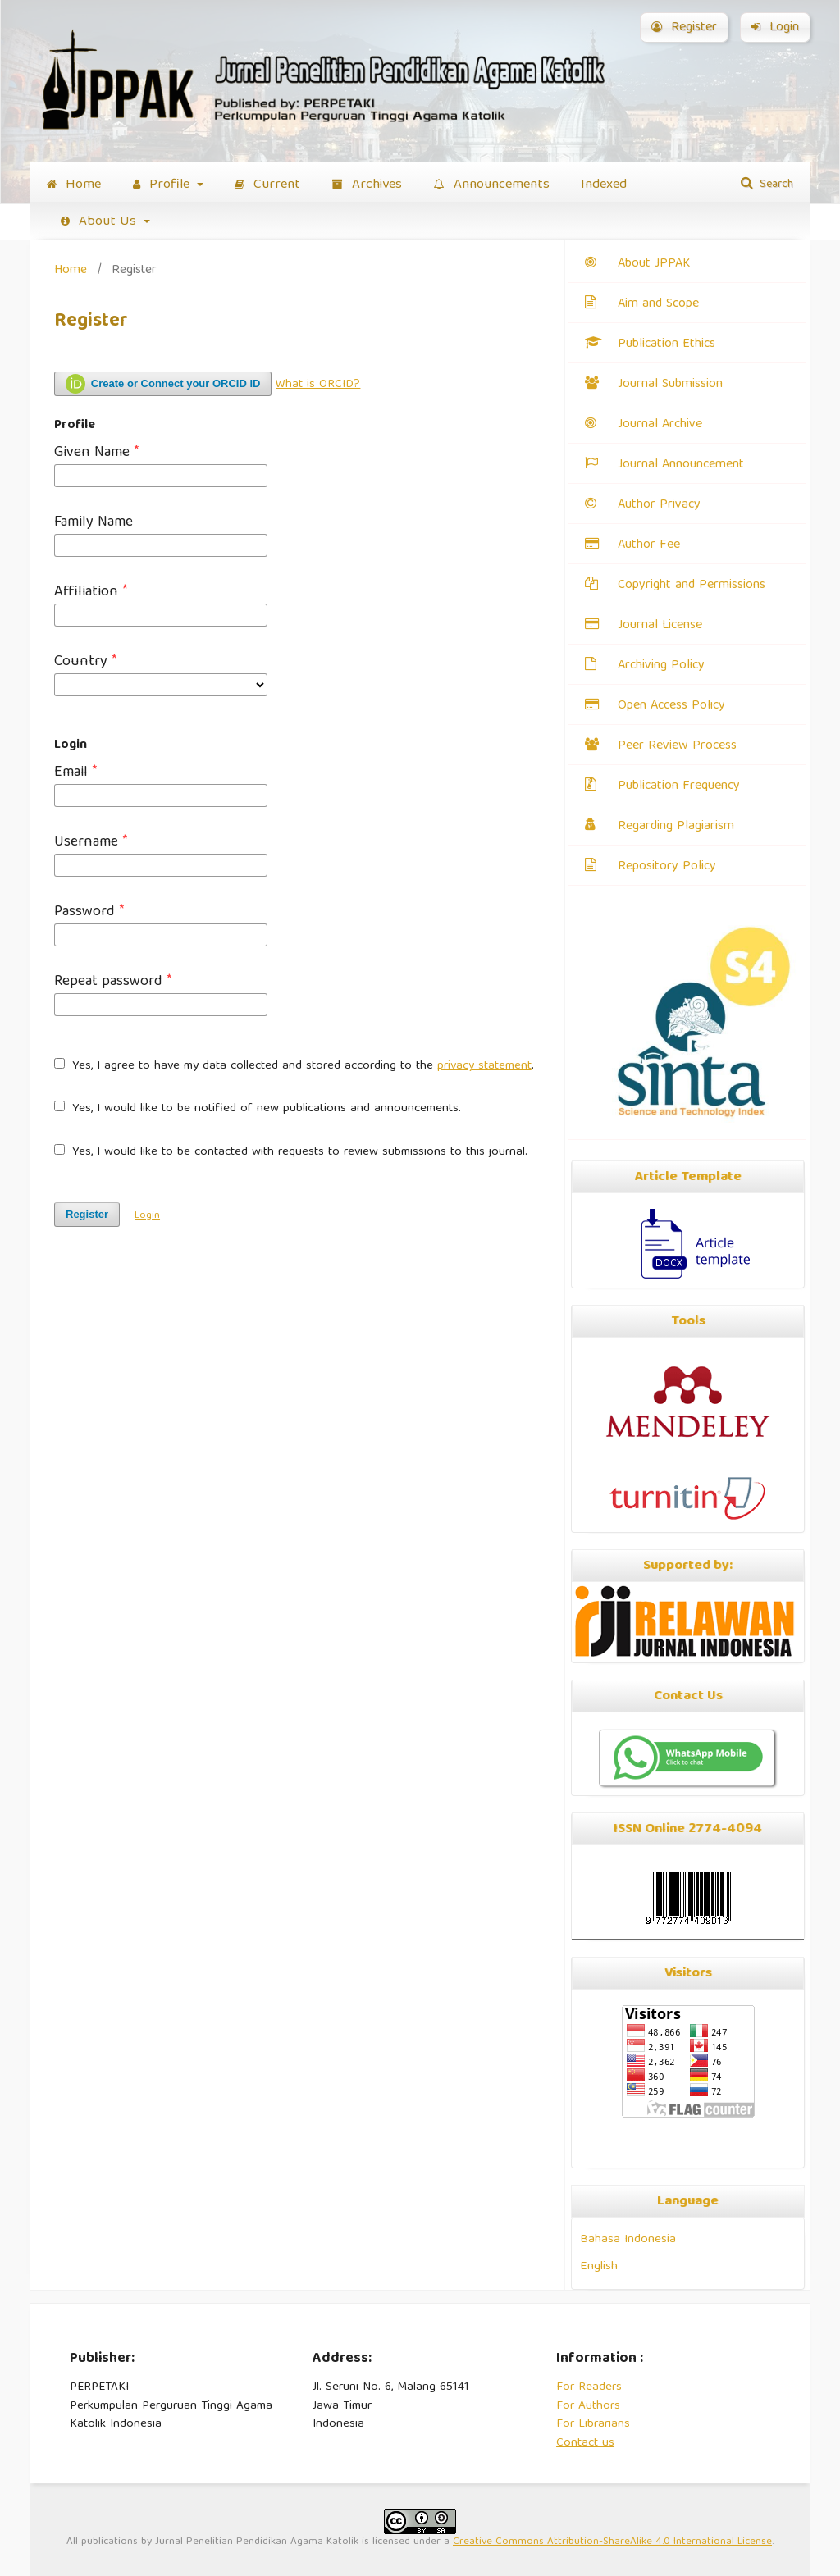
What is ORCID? (318, 384)
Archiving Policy (661, 665)
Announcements (492, 185)
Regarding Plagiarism (676, 826)
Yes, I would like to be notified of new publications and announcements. (257, 1109)
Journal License (660, 625)
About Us (100, 222)
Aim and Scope (658, 304)
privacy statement (484, 1066)
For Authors (588, 2406)
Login (775, 27)
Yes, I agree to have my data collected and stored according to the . (294, 1066)
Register (684, 27)
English (599, 2266)
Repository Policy (667, 866)
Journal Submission (670, 384)
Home (74, 185)
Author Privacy (659, 505)
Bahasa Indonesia (628, 2239)
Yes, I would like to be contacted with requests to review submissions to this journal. (290, 1152)
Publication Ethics (666, 344)
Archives (367, 185)
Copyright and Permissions (691, 585)
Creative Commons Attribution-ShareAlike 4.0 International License (612, 2542)
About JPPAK (654, 264)
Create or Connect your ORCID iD (163, 384)
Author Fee (649, 545)
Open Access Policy (671, 706)
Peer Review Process (677, 746)
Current (267, 185)
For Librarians (593, 2424)
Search (774, 184)
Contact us (585, 2443)
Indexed (604, 185)
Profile (163, 185)
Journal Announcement (681, 465)
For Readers (589, 2387)
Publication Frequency (679, 786)
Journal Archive (660, 424)
